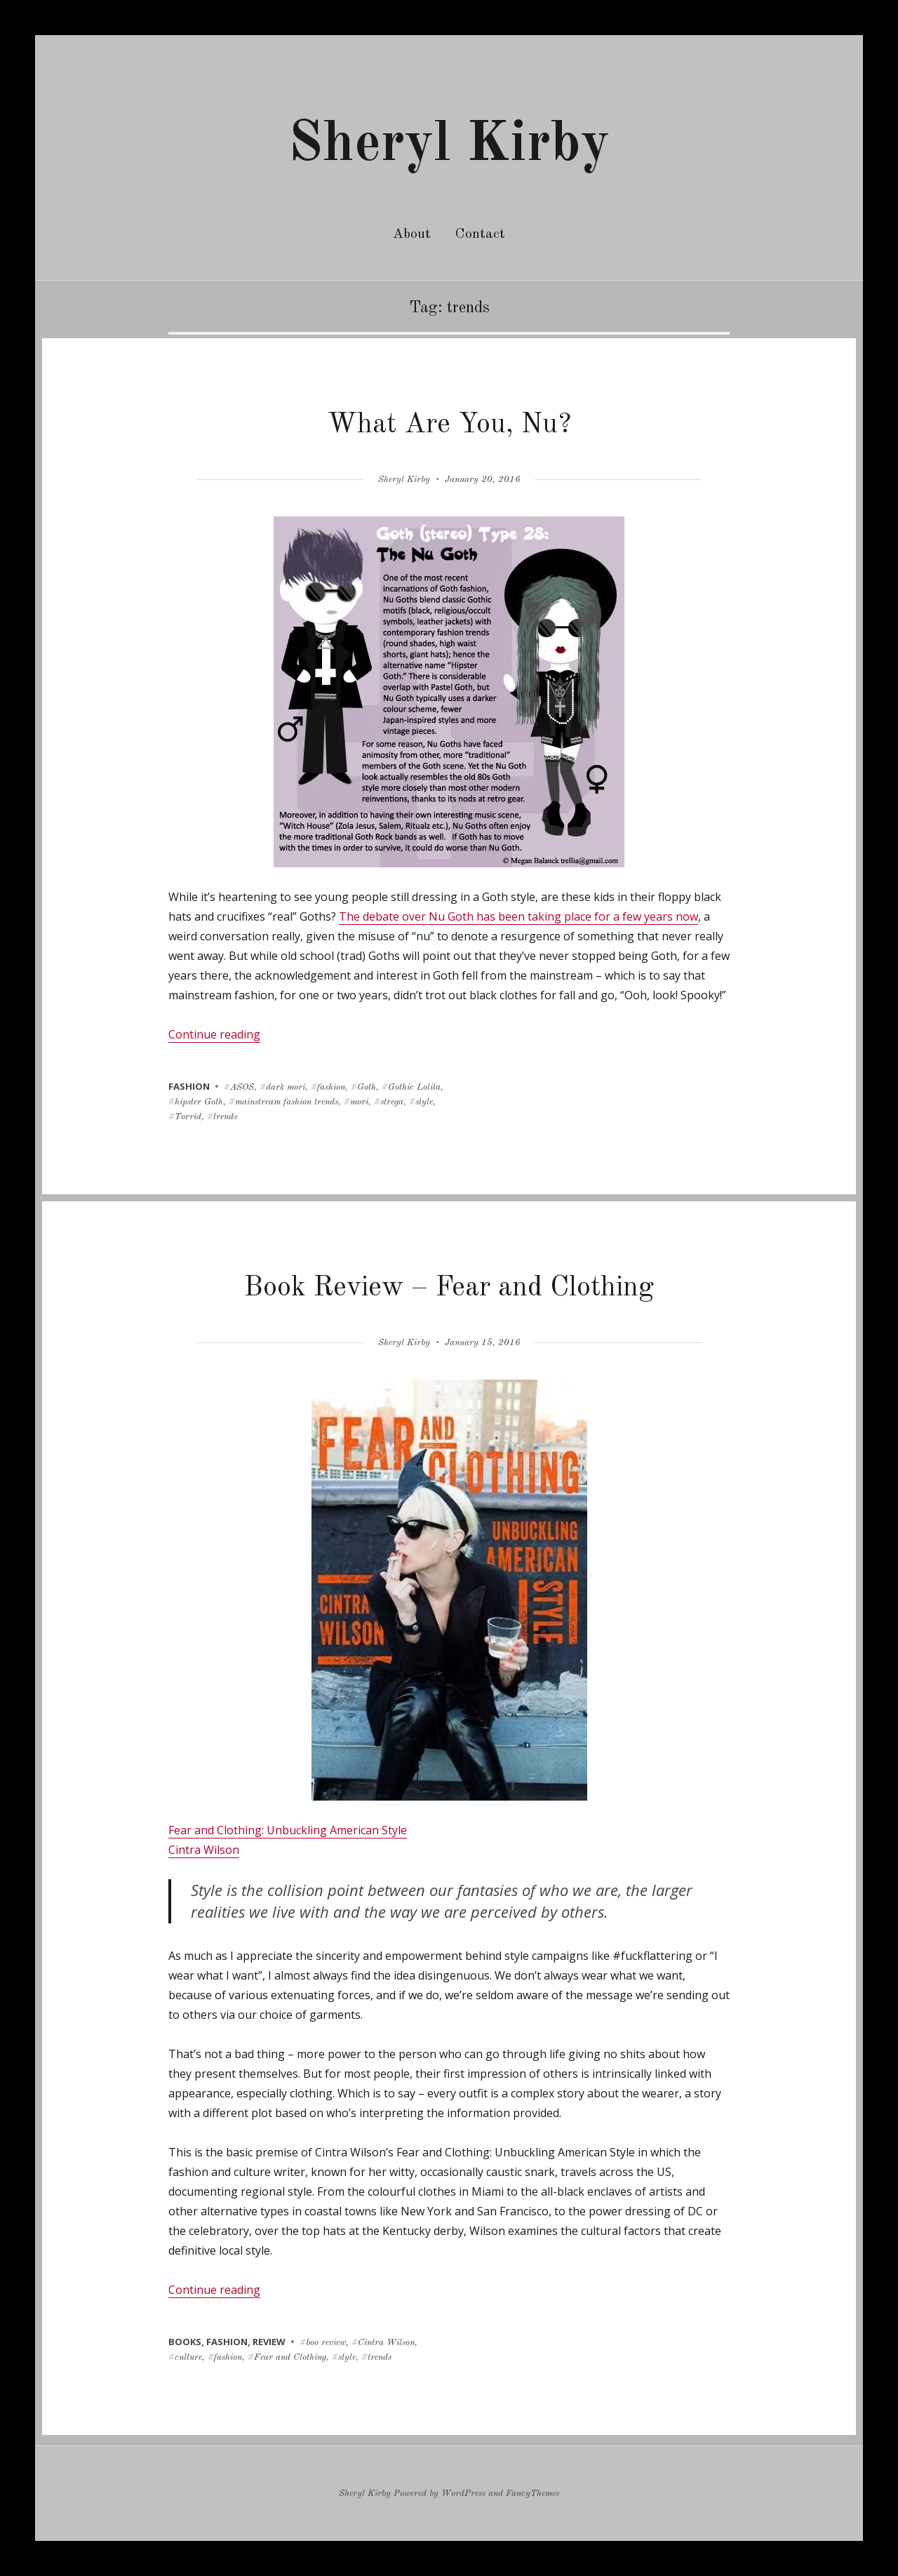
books (184, 2341)
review (269, 2341)
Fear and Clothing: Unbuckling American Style (287, 1830)
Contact (480, 234)
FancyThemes (532, 2493)
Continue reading (214, 1034)
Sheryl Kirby (449, 145)
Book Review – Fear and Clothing (449, 1288)
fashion (189, 1086)
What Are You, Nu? (449, 425)
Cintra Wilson (203, 1849)
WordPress (463, 2493)
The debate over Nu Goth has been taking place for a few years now (518, 916)
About (412, 234)
